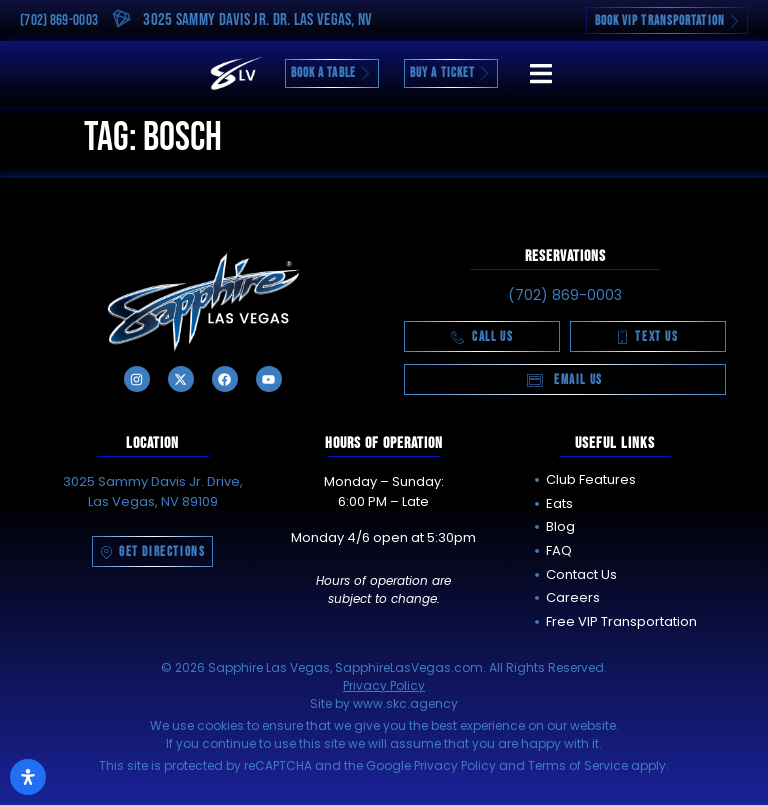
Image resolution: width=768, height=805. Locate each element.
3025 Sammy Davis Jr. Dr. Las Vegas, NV (257, 20)
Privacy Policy (384, 685)
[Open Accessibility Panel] (28, 777)
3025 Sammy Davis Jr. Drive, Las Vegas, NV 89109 (153, 491)
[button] (540, 73)
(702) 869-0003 (59, 20)
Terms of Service (578, 765)
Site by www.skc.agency (384, 703)
